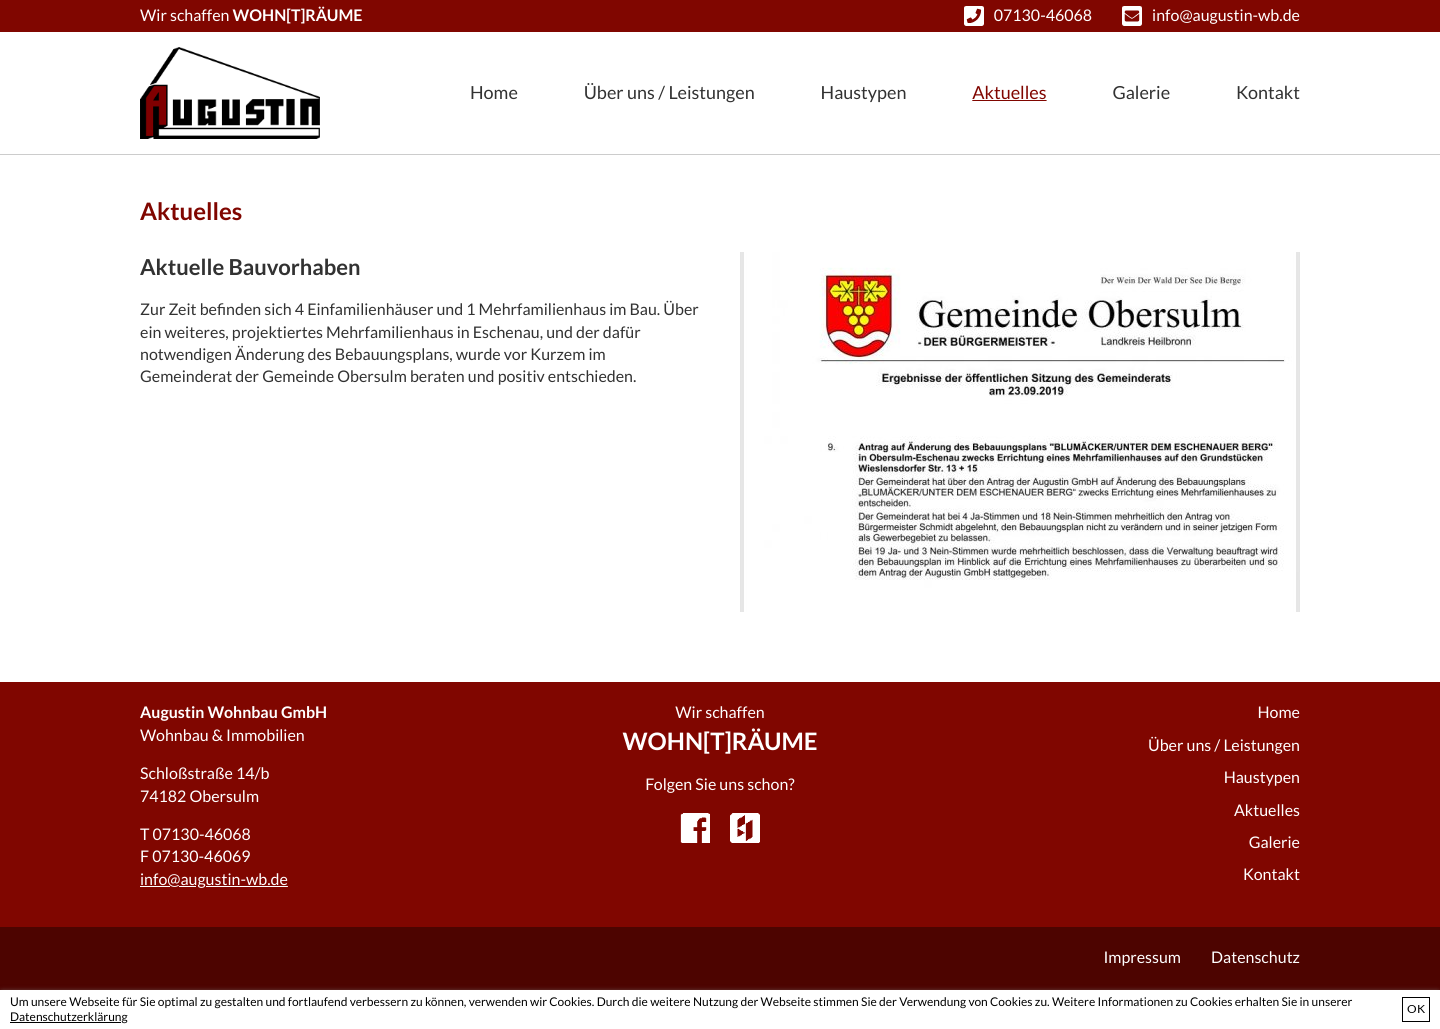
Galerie (1141, 92)
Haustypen (864, 92)
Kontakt (1268, 92)
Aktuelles (1009, 92)
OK (1416, 1008)
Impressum (1142, 957)
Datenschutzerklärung (69, 1016)
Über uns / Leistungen (669, 92)
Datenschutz (1255, 957)
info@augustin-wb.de (1226, 15)
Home (494, 92)
